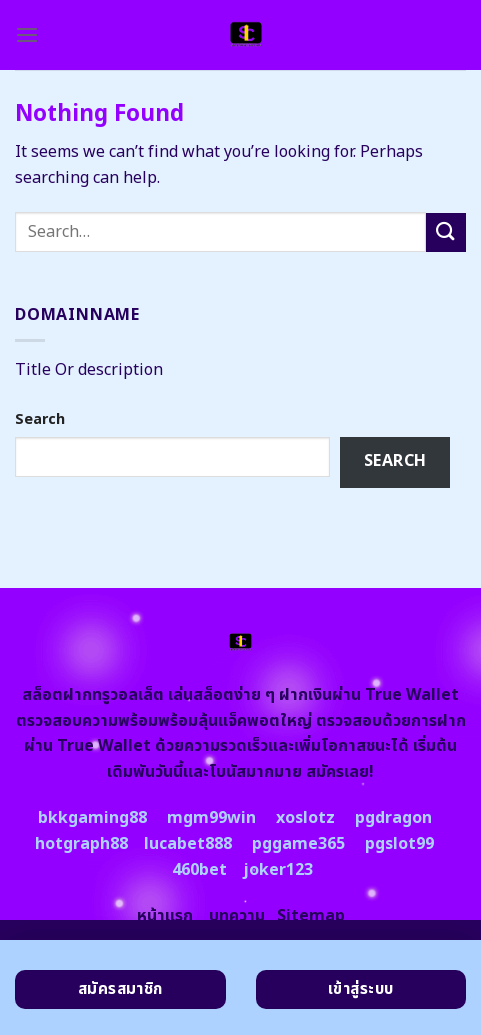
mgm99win (211, 818)
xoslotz (305, 818)
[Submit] (446, 232)
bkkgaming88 (92, 818)
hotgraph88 (81, 844)
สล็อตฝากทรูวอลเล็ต (93, 695)
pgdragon (393, 818)
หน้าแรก (165, 916)
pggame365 (298, 844)
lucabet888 (188, 844)
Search (40, 419)
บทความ (237, 916)
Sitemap (311, 916)
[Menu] (27, 34)
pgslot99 (399, 844)
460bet (199, 870)
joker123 (278, 870)
